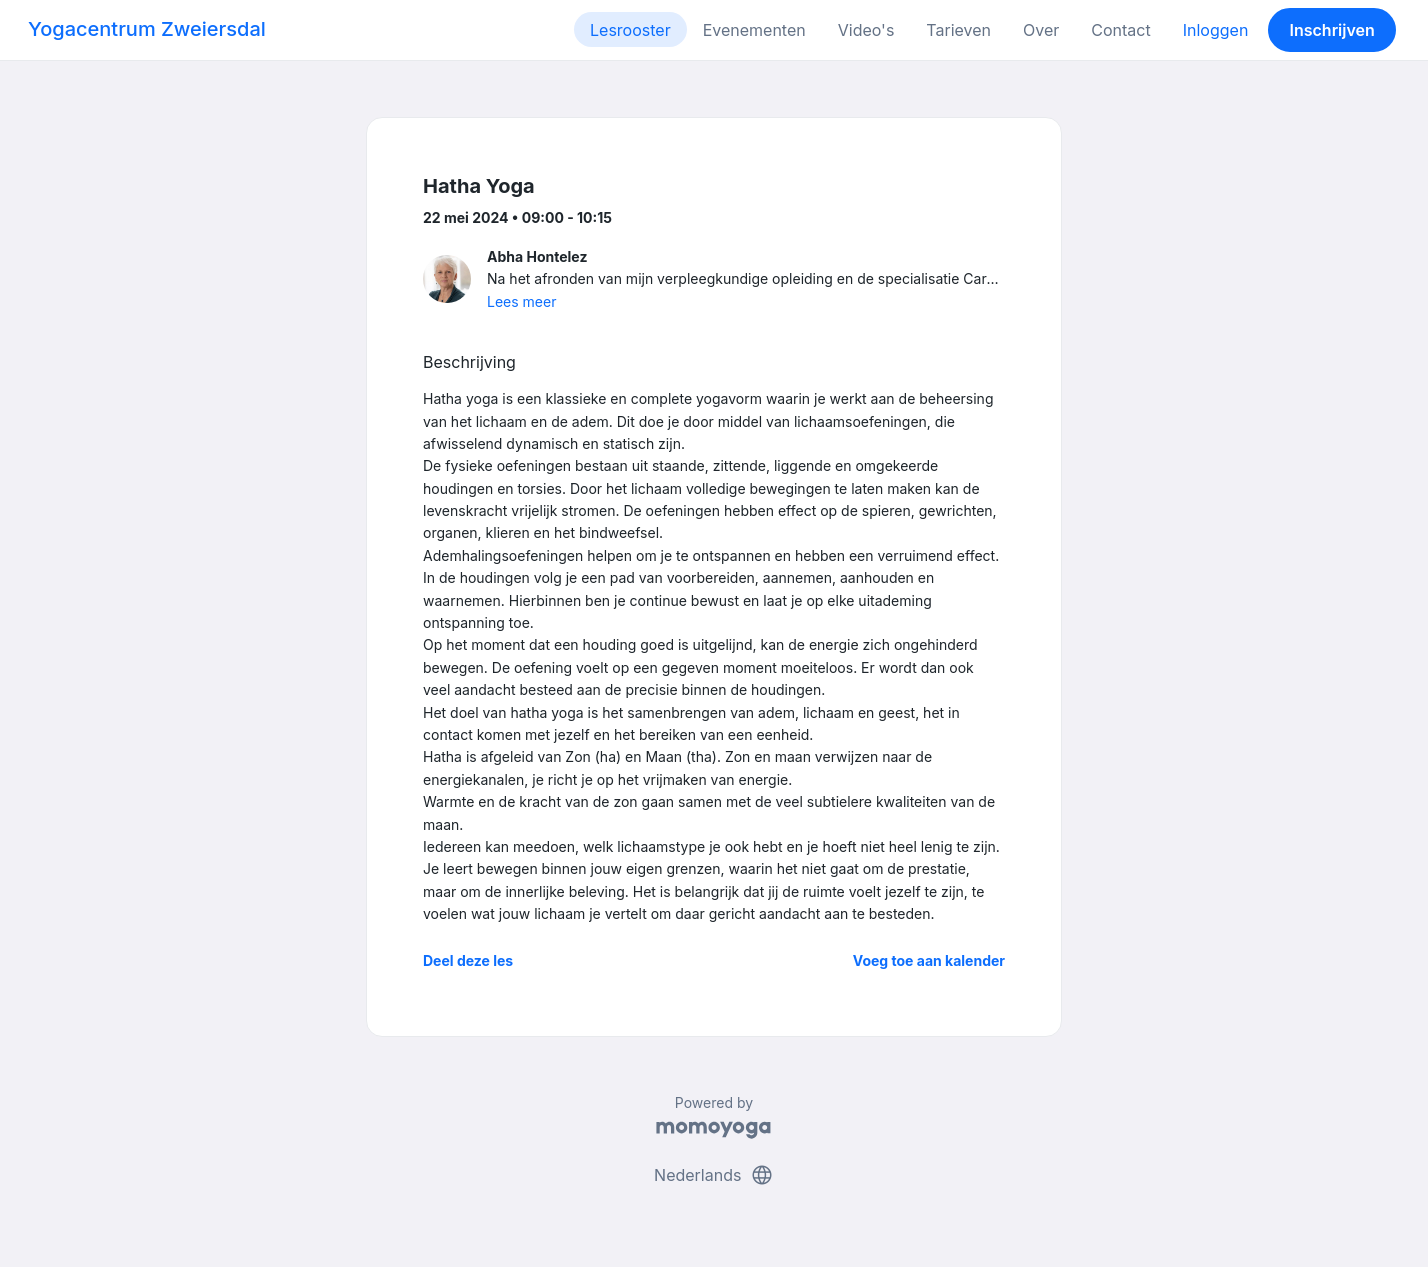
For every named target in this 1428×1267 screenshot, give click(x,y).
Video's (866, 30)
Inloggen (1216, 30)
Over (1041, 30)
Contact (1120, 30)
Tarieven (958, 30)
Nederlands (714, 1175)
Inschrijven (1332, 30)
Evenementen (754, 30)
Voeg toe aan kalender (929, 960)
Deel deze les (468, 960)
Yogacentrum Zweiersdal (147, 29)
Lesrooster (630, 30)
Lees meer (521, 301)
